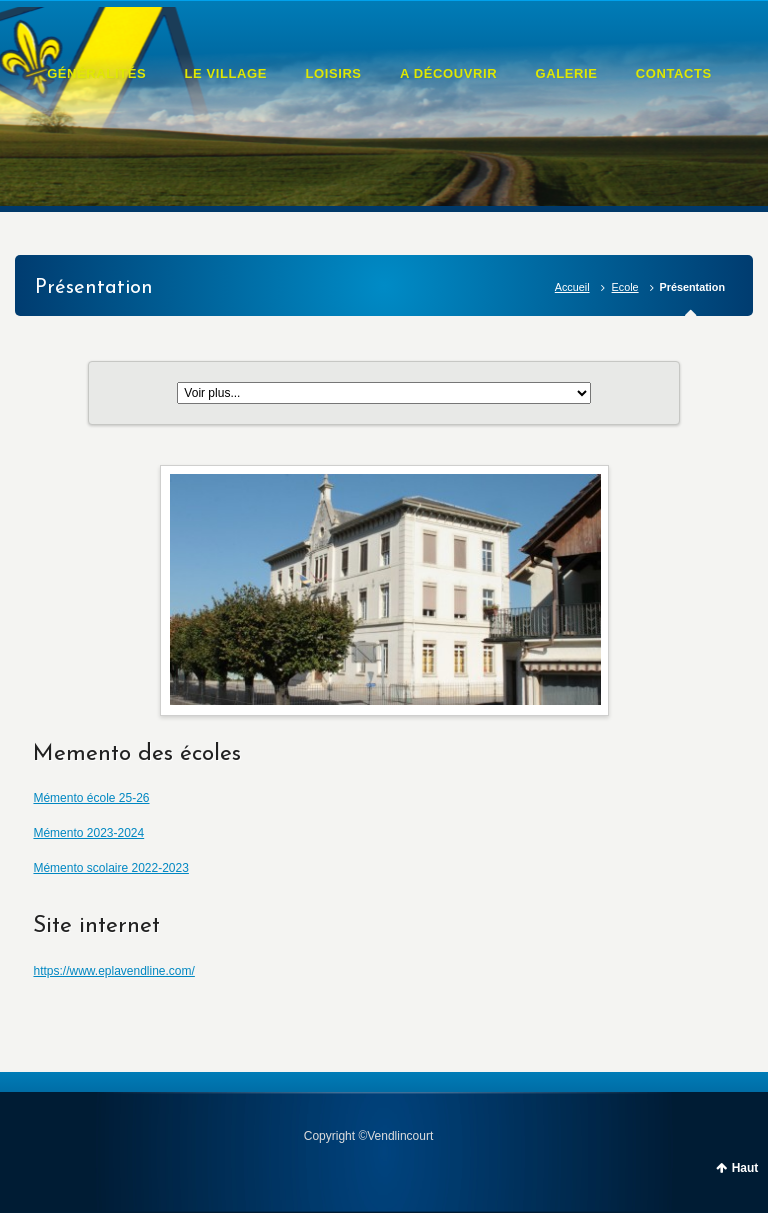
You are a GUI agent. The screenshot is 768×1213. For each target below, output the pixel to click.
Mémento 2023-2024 (88, 833)
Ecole (625, 287)
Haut (745, 1168)
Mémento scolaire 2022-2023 (110, 868)
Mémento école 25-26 (91, 798)
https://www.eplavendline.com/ (113, 971)
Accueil (572, 287)
